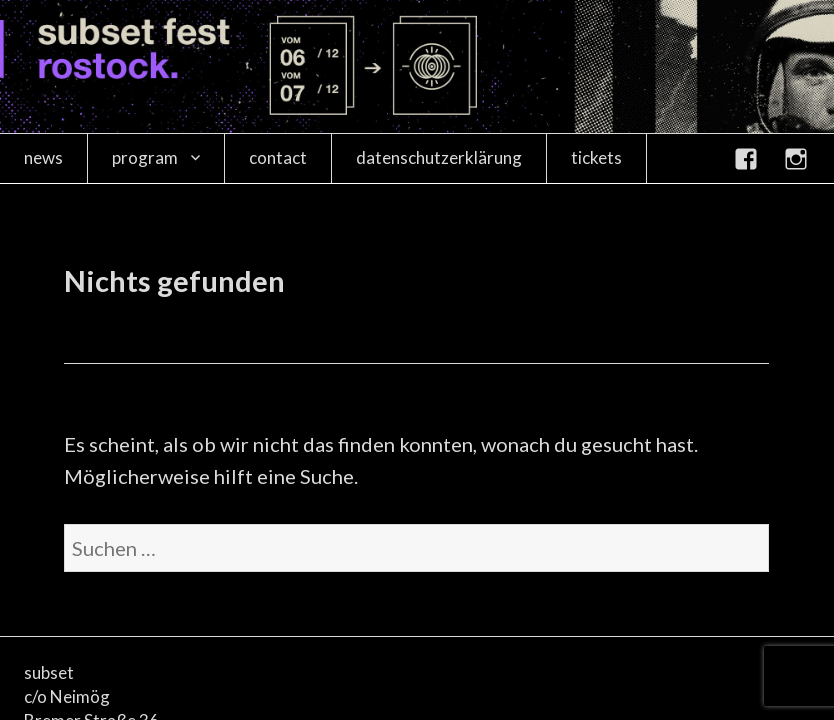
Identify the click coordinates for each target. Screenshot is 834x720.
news (43, 157)
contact (278, 157)
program (145, 157)
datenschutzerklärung (439, 157)
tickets (596, 157)
